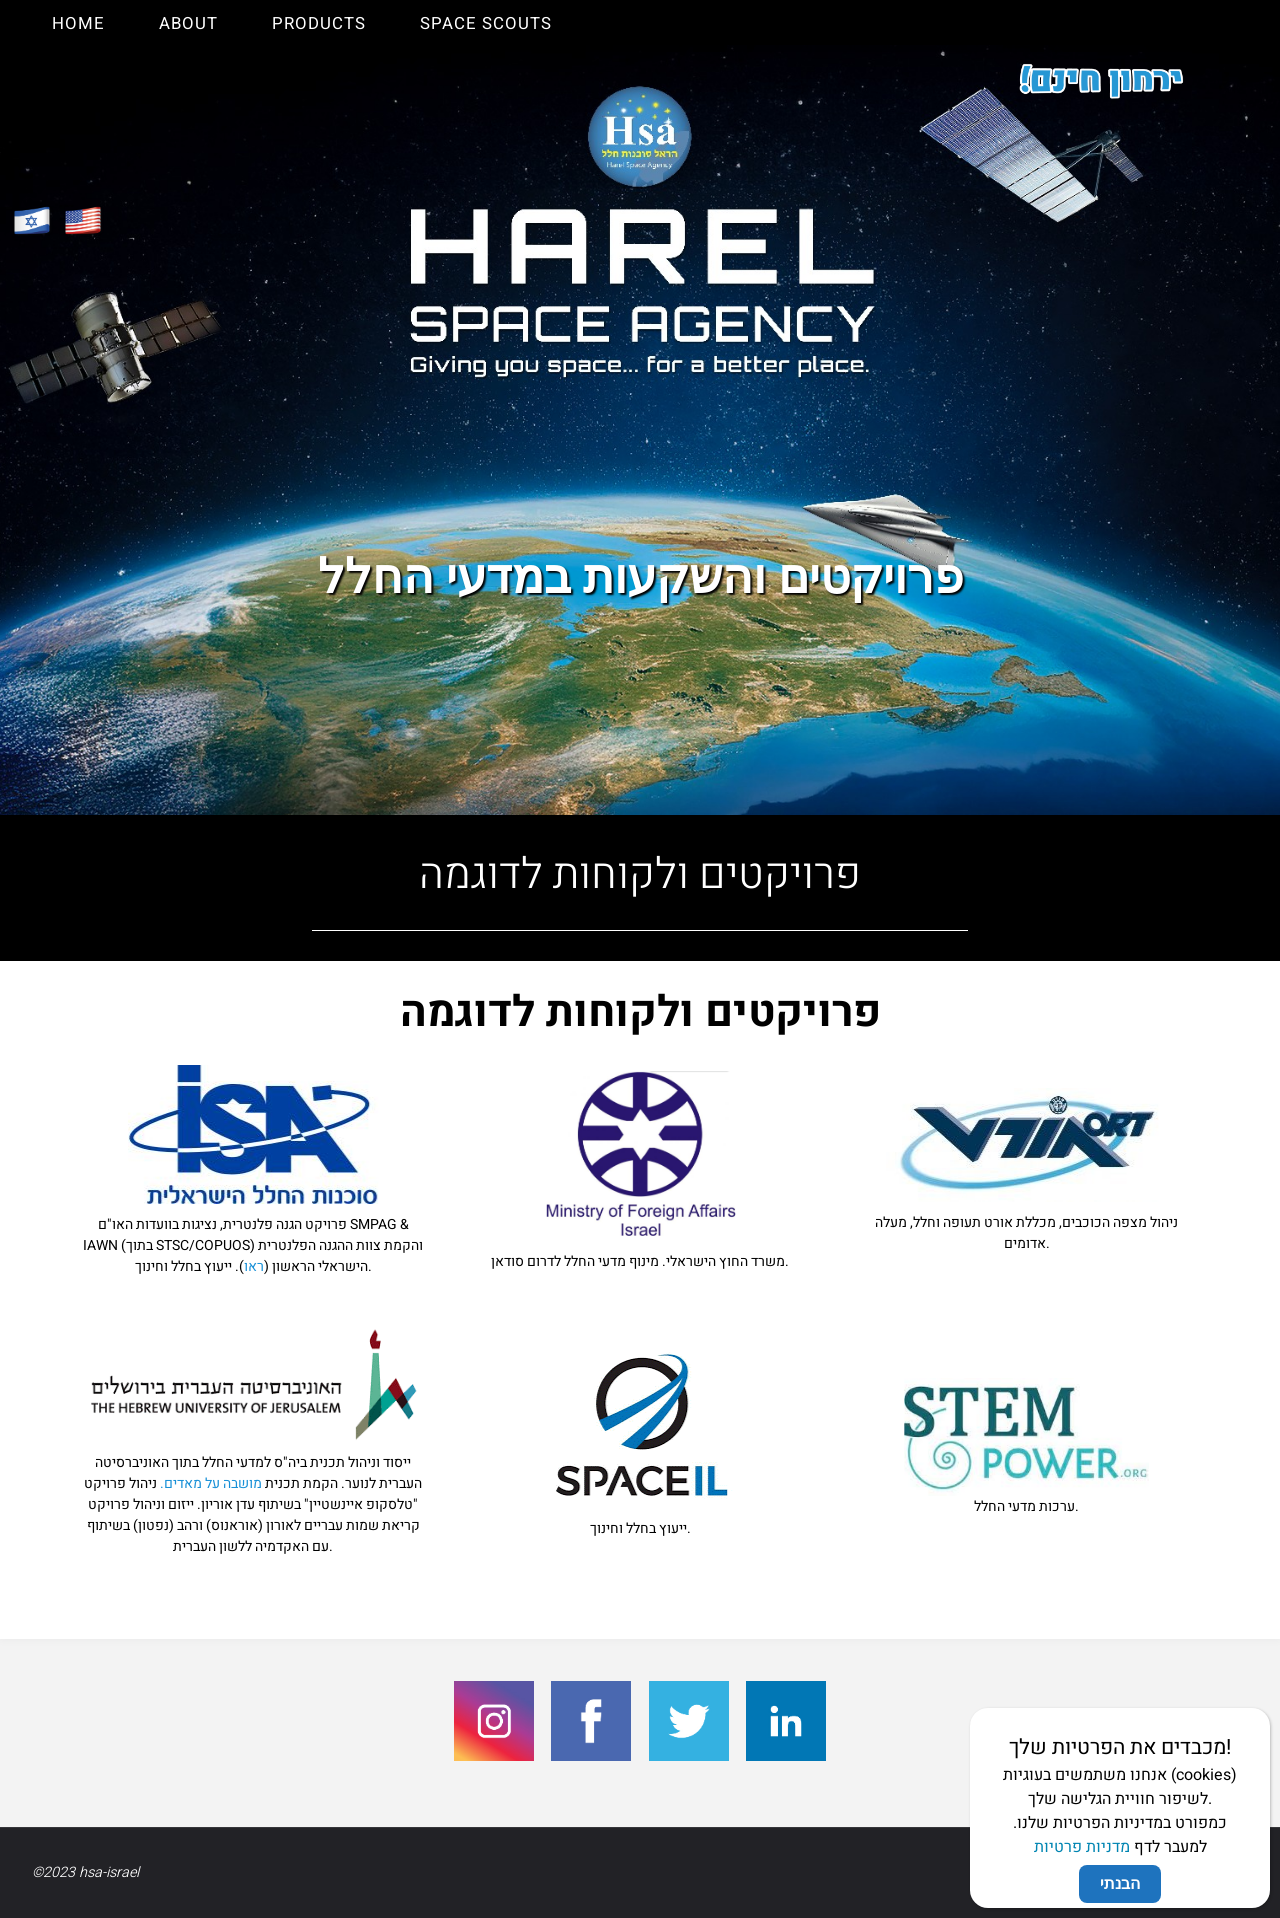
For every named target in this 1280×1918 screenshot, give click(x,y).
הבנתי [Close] (1120, 685)
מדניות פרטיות (1082, 649)
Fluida (1136, 1872)
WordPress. (1211, 1872)
